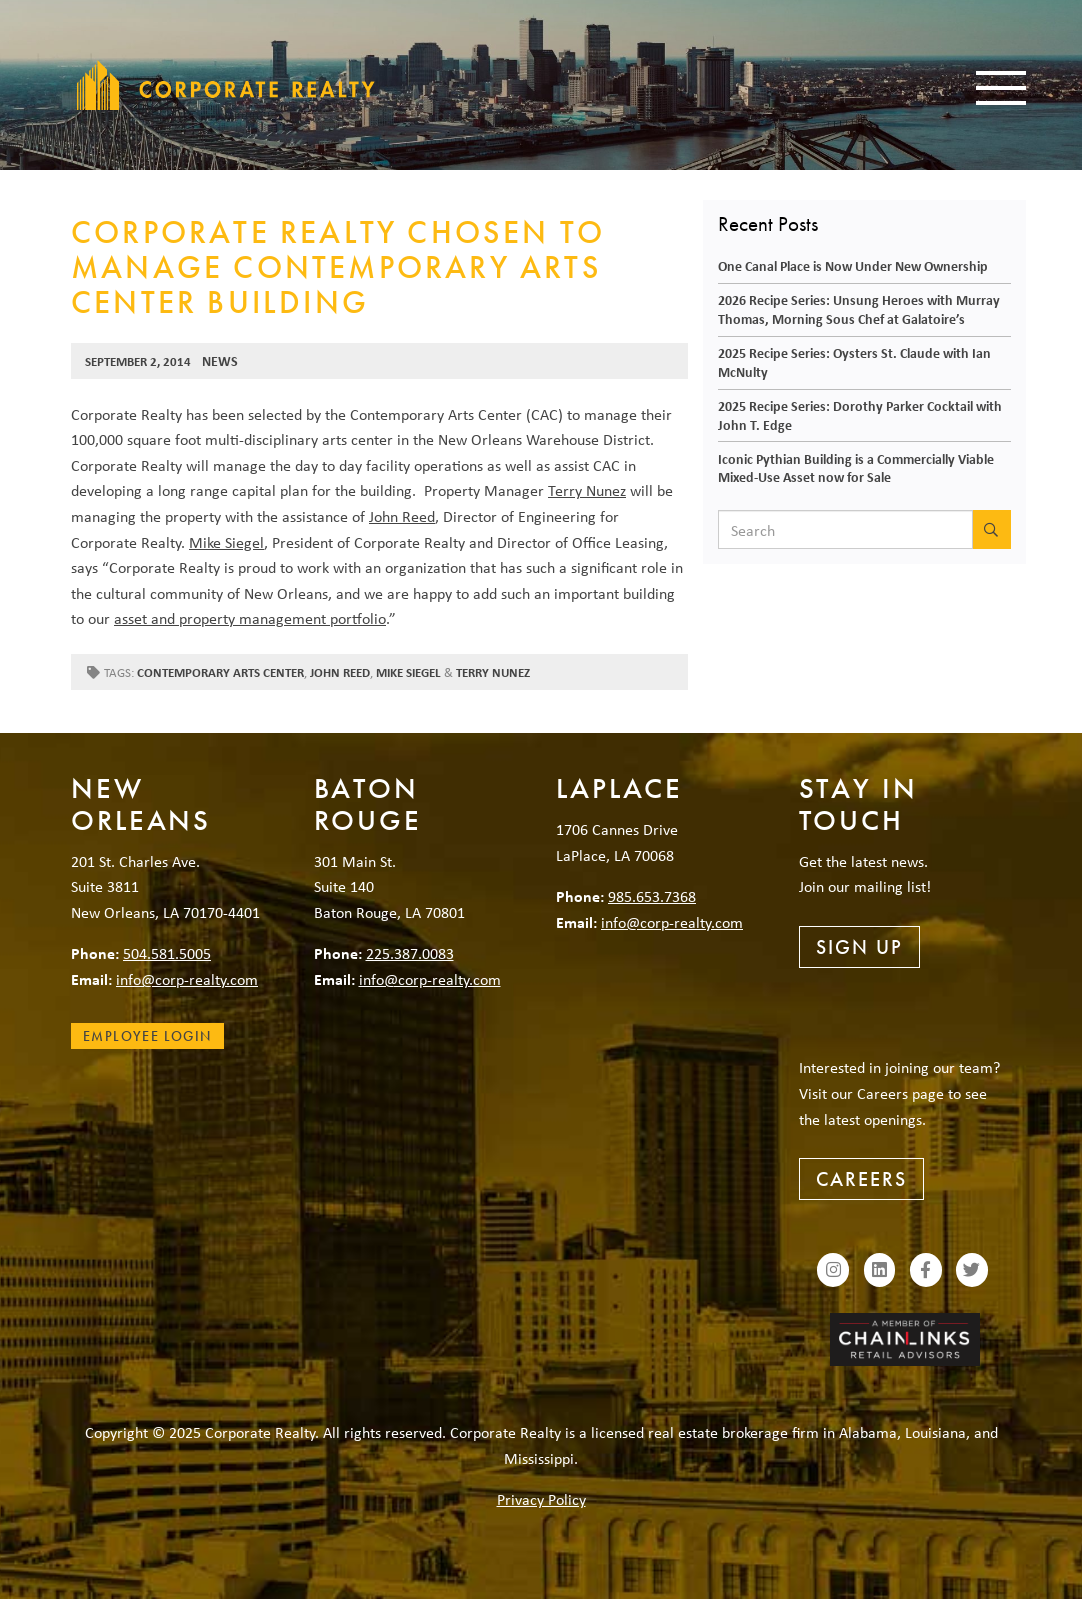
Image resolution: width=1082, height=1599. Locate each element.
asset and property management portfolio (250, 618)
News (220, 360)
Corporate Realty (226, 85)
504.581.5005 (167, 953)
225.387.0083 (410, 953)
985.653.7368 (652, 896)
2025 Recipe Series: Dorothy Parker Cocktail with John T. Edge (860, 415)
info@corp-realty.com (187, 979)
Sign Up (859, 947)
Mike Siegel (226, 542)
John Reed (402, 516)
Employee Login (147, 1036)
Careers (861, 1179)
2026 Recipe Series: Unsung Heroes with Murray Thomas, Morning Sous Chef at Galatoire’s (859, 309)
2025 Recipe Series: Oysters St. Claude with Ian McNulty (854, 362)
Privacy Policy (541, 1499)
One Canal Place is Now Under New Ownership (853, 265)
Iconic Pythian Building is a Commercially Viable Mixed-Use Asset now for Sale (856, 468)
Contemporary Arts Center (220, 672)
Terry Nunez (587, 490)
